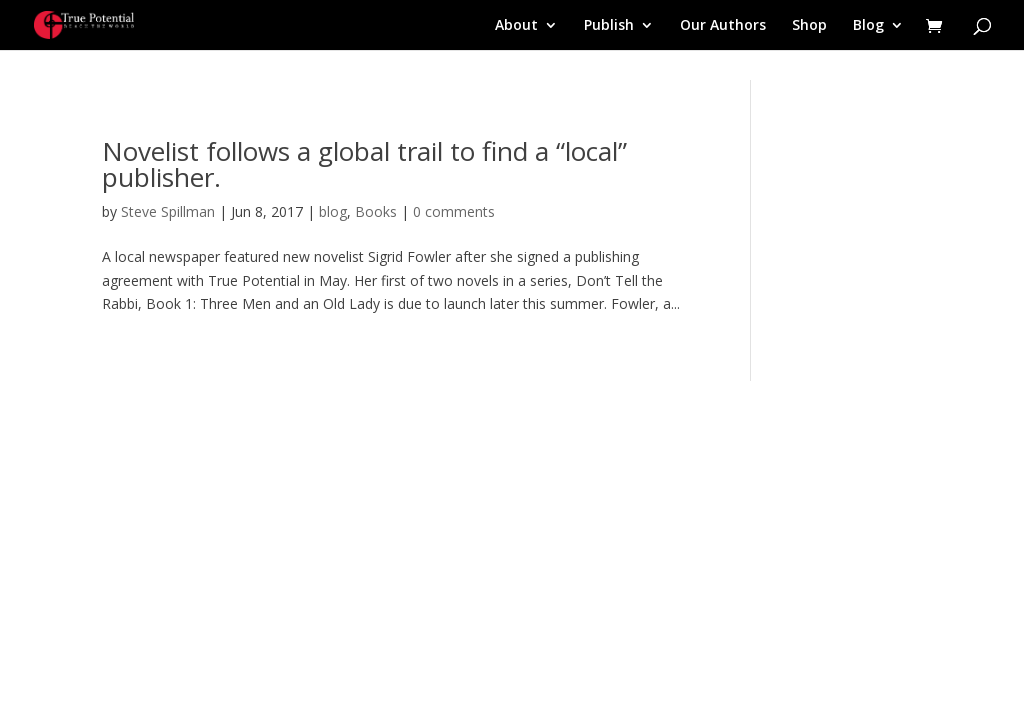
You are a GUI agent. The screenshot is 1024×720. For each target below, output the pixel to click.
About (516, 26)
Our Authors (723, 26)
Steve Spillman (168, 211)
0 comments (454, 211)
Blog (868, 26)
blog (333, 211)
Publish (609, 26)
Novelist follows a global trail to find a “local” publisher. (364, 164)
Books (376, 211)
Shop (809, 26)
